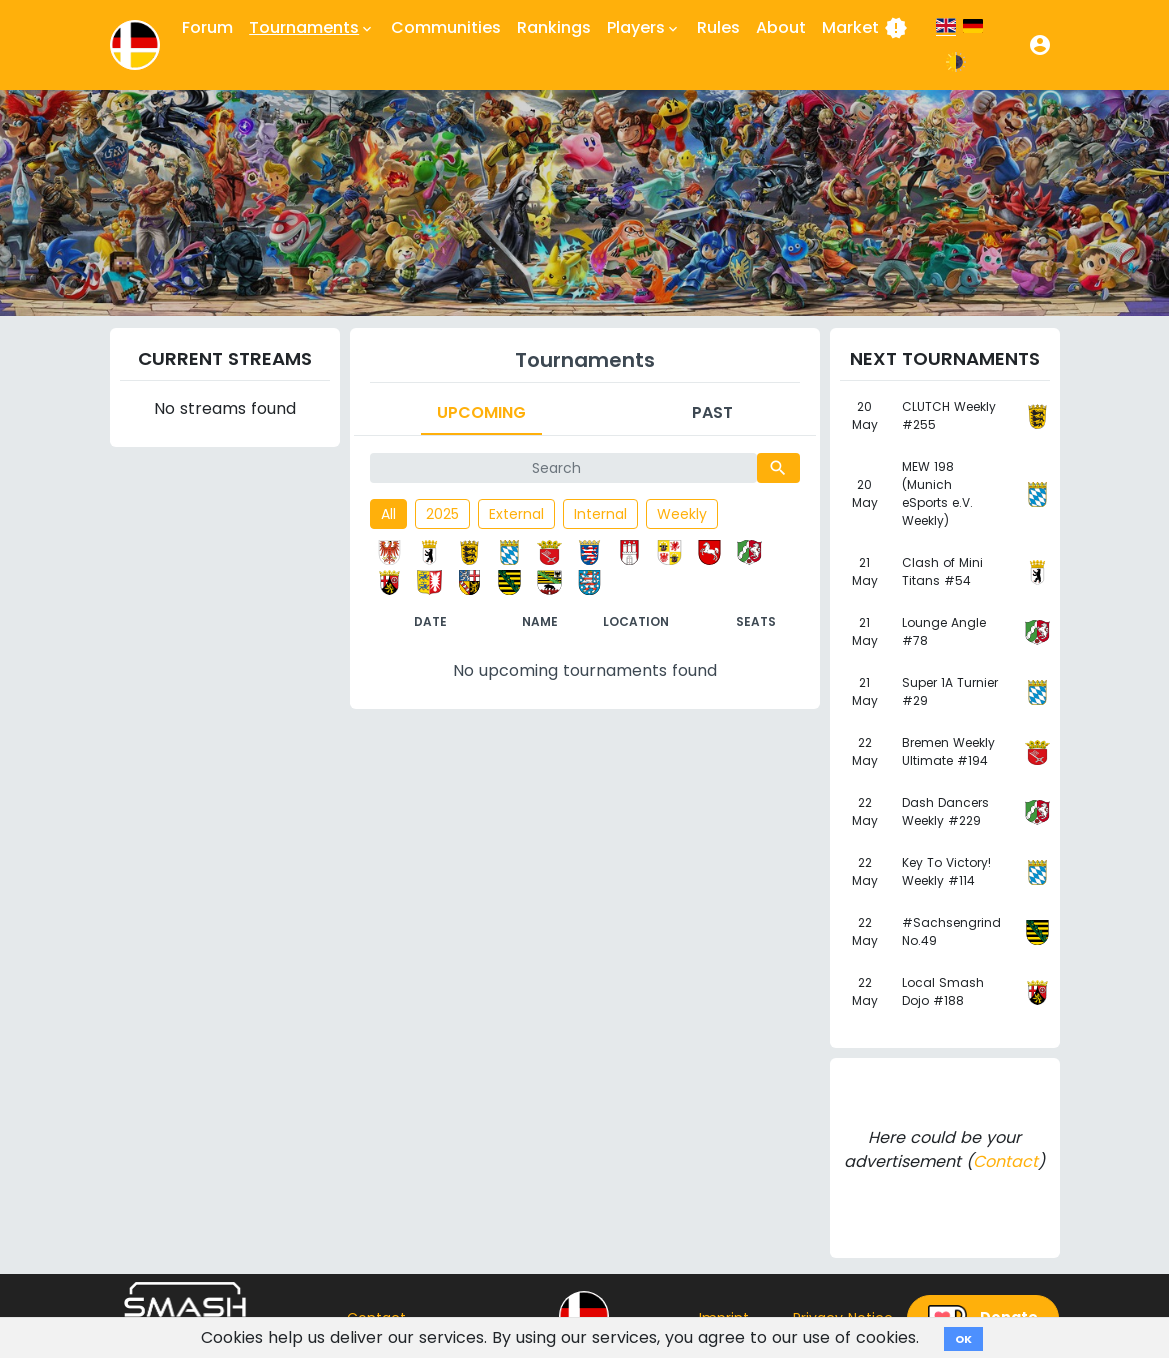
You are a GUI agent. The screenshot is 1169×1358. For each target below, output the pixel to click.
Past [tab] (712, 412)
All (388, 514)
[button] (1040, 45)
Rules (718, 27)
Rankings (554, 27)
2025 (442, 514)
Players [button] (644, 28)
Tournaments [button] (312, 28)
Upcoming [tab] (481, 412)
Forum (207, 27)
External (516, 514)
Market (865, 28)
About (781, 27)
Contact (1005, 1161)
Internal (600, 514)
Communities (446, 27)
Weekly (682, 514)
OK (963, 1339)
